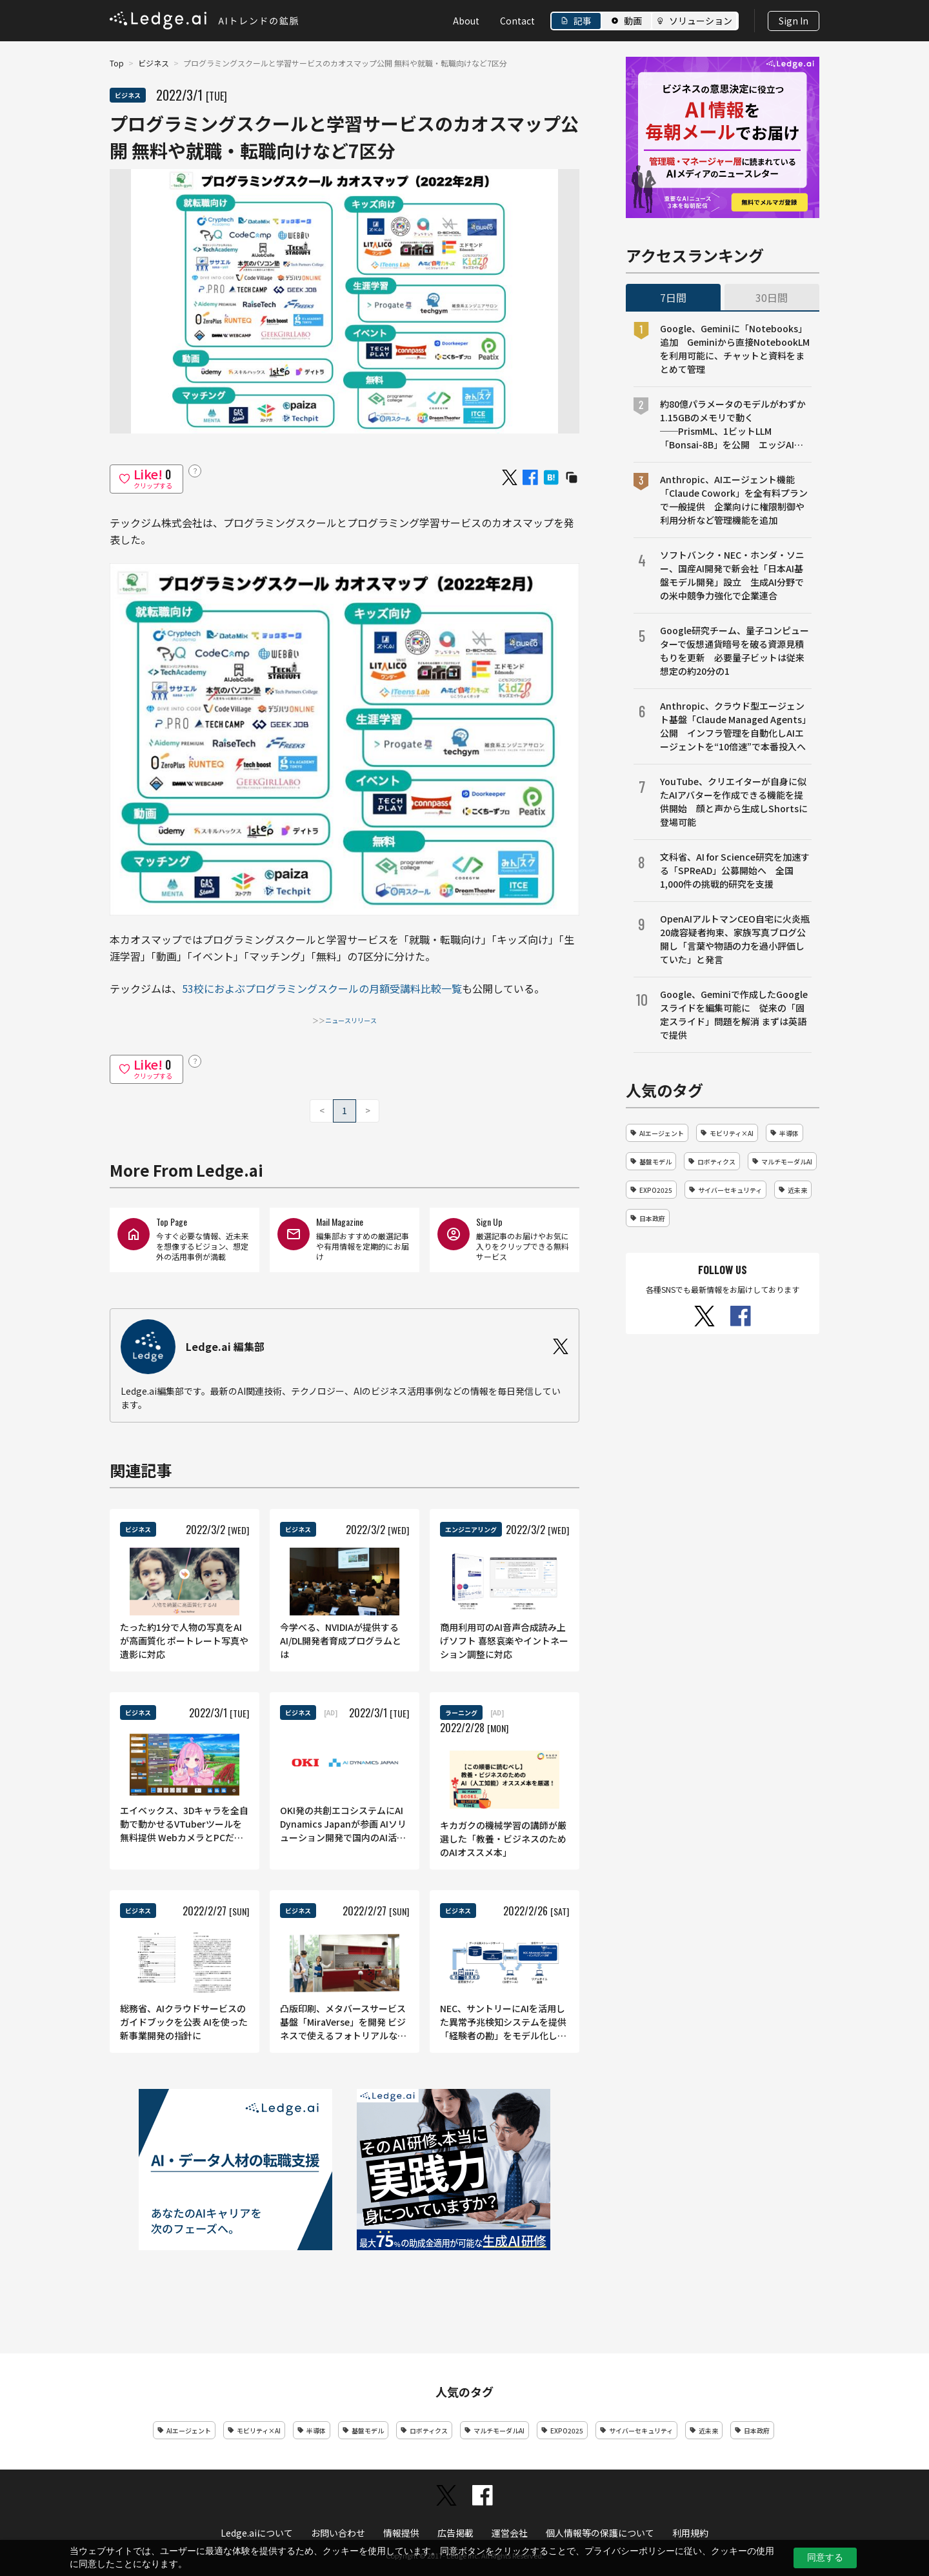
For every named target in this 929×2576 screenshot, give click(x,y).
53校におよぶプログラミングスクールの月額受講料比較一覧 (322, 988)
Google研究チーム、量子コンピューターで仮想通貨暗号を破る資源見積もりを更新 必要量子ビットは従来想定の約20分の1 (734, 650)
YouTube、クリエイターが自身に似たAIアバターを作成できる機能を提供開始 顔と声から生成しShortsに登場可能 (734, 801)
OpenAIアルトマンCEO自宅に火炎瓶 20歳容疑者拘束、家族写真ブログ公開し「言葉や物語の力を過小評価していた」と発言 (736, 939)
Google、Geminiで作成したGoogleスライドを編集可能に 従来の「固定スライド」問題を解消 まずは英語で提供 (734, 1014)
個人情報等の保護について (600, 2532)
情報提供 (401, 2532)
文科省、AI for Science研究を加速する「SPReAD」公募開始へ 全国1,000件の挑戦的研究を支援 (735, 870)
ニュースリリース (351, 1020)
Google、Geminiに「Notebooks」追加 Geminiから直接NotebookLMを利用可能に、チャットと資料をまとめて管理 (735, 348)
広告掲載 (455, 2532)
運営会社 (510, 2532)
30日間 (771, 297)
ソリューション (700, 20)
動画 (633, 20)
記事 (583, 20)
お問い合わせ (338, 2532)
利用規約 (690, 2532)
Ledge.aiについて (257, 2532)
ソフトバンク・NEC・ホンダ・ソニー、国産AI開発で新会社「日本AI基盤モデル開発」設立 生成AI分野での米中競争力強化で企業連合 (732, 575)
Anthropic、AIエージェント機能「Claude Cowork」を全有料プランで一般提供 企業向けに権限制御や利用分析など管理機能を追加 (734, 499)
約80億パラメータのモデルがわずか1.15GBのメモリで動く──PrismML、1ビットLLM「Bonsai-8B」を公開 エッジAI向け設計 (733, 424)
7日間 (673, 297)
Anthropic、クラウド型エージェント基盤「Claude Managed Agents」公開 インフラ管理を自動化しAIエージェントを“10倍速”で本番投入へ (735, 726)
